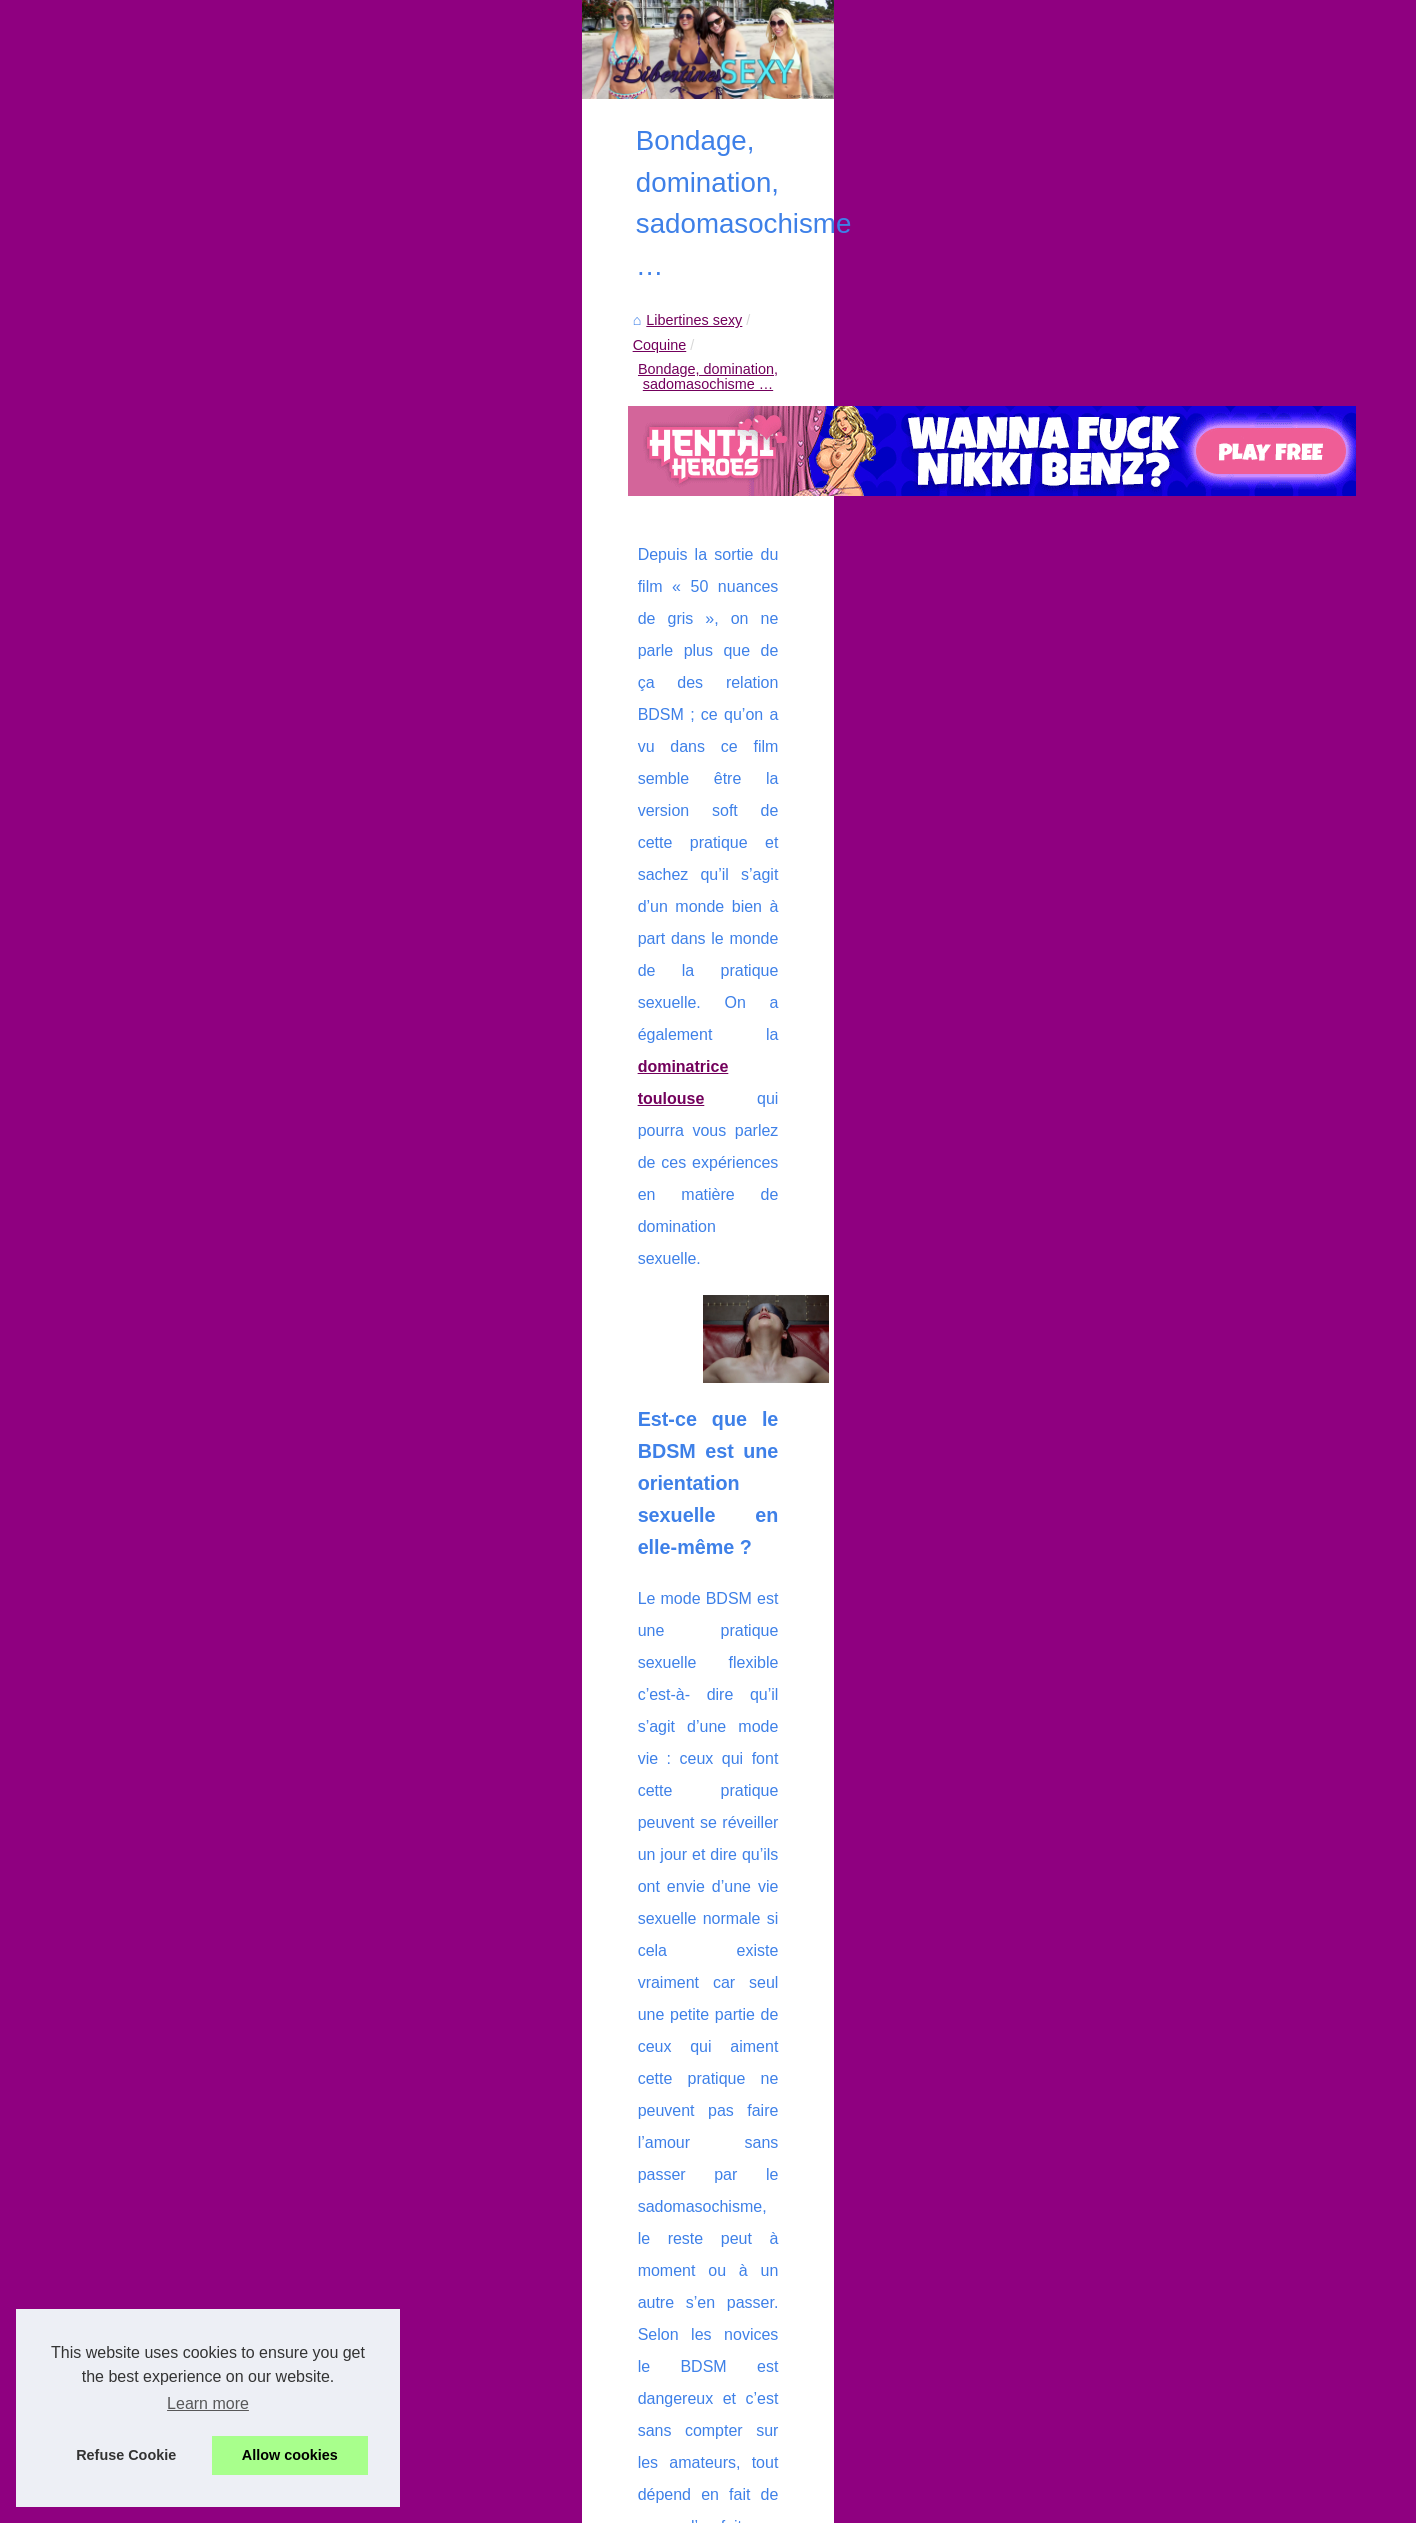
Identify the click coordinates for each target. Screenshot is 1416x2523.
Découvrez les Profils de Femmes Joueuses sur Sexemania (733, 2130)
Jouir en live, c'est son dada (631, 2336)
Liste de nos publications (212, 538)
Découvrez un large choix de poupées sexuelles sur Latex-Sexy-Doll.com (776, 2198)
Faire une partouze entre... (218, 1009)
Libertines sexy (475, 608)
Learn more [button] (208, 2403)
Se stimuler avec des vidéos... (228, 872)
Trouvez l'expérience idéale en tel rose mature (690, 2233)
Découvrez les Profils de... (216, 650)
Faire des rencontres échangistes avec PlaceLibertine (714, 2370)
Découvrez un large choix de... (230, 739)
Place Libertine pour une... (217, 1053)
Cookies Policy (462, 2502)
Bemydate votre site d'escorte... (233, 964)
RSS (524, 2502)
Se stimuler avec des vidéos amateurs (664, 2302)
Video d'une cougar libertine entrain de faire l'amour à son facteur (588, 2021)
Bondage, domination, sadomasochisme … (749, 608)
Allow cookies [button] (290, 2455)
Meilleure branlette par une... (224, 1234)
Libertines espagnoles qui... (220, 1367)
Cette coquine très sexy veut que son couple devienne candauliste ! (758, 2267)
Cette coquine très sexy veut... (230, 828)
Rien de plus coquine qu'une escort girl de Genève (704, 2164)
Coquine (568, 608)
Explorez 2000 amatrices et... (226, 1190)
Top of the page (588, 2502)
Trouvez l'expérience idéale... (226, 784)
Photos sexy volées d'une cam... (236, 1278)
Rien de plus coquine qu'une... (229, 695)
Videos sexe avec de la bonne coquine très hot (1143, 2012)
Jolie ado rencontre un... (210, 1323)
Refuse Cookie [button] (126, 2455)
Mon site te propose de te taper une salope (680, 2405)
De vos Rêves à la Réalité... (222, 1145)
